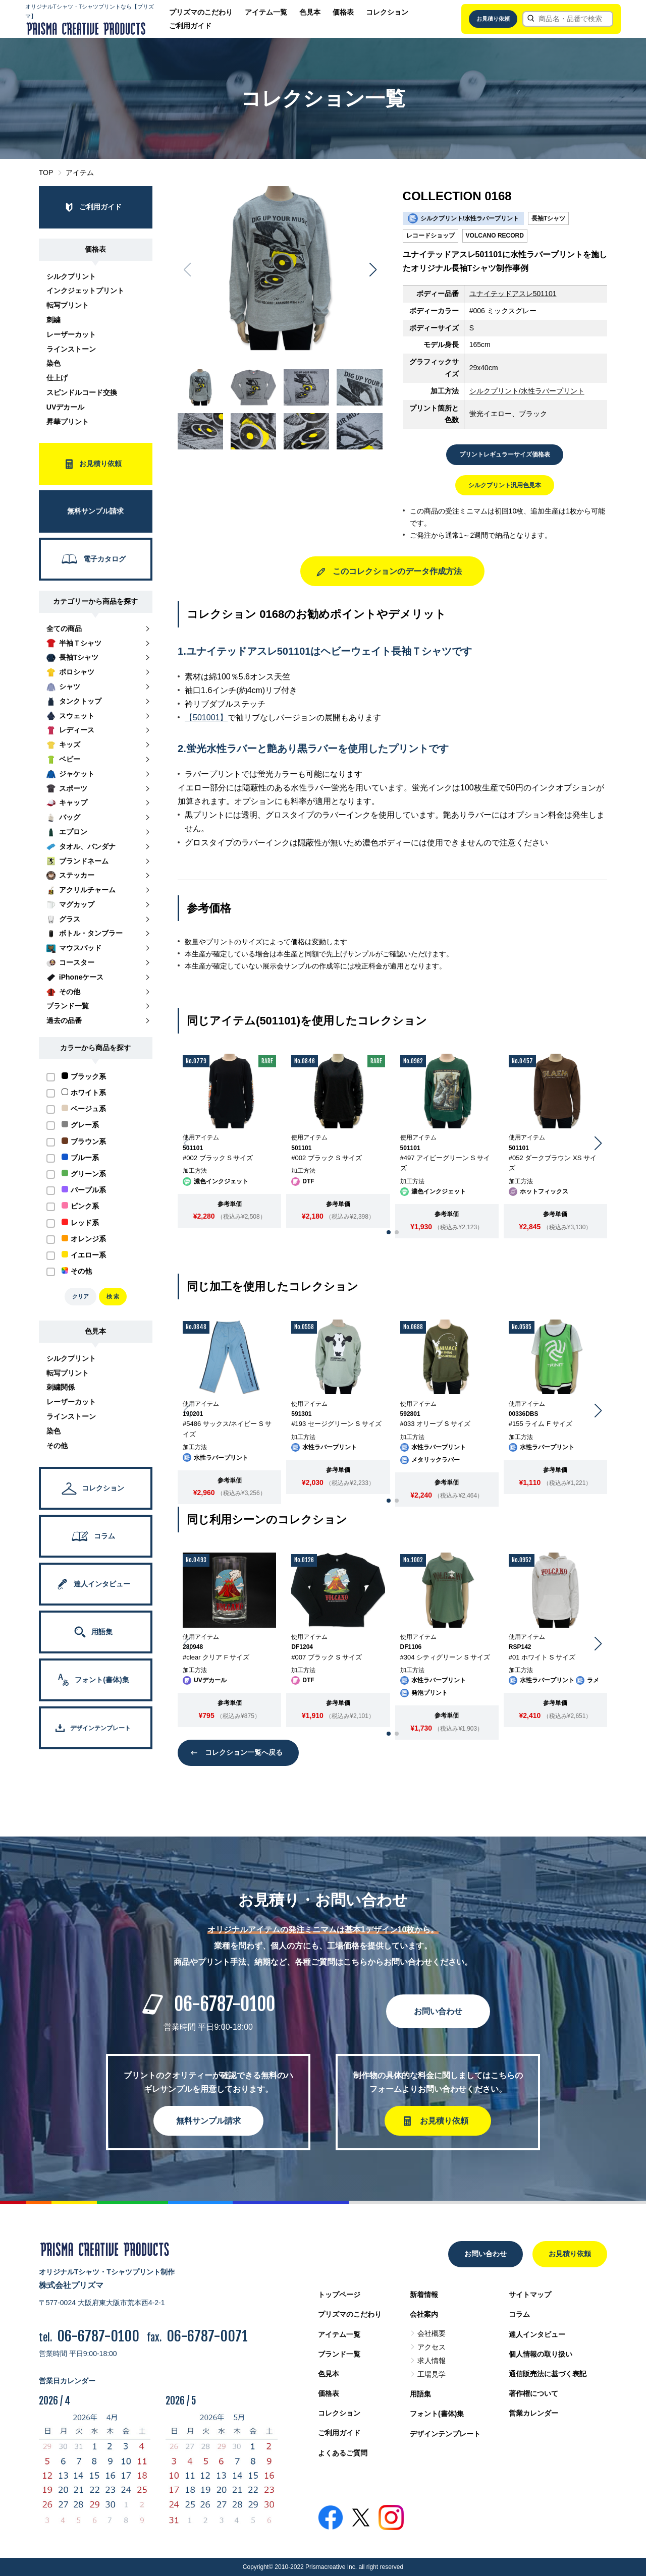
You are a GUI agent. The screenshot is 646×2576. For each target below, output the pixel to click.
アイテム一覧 (266, 12)
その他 (57, 1446)
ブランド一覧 (339, 2354)
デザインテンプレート (445, 2434)
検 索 (112, 1296)
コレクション (387, 12)
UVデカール (65, 407)
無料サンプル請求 (208, 2120)
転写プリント (67, 305)
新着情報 (424, 2295)
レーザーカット (71, 334)
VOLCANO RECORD (495, 235)
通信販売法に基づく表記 (547, 2374)
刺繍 (53, 320)
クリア (80, 1296)
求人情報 (431, 2361)
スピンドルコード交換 (81, 392)
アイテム (80, 172)
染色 (53, 363)
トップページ (339, 2295)
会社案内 (424, 2314)
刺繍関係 (60, 1387)
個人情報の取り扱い (540, 2354)
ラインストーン (71, 349)
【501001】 (206, 717)
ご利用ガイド (190, 26)
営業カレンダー (533, 2413)
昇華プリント (67, 422)
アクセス (431, 2347)
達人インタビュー (537, 2334)
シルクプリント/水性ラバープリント (526, 391)
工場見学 (431, 2374)
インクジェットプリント (85, 291)
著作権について (533, 2393)
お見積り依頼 (493, 19)
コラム (519, 2314)
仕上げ (57, 378)
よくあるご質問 (342, 2453)
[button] (372, 270)
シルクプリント (71, 276)
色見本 (309, 12)
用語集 (420, 2394)
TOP (46, 172)
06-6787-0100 (224, 2004)
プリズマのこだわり (201, 12)
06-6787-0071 (207, 2336)
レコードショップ (430, 235)
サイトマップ (530, 2295)
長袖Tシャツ (548, 218)
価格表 (343, 12)
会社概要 (431, 2333)
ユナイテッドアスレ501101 (513, 294)
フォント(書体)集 (437, 2414)
